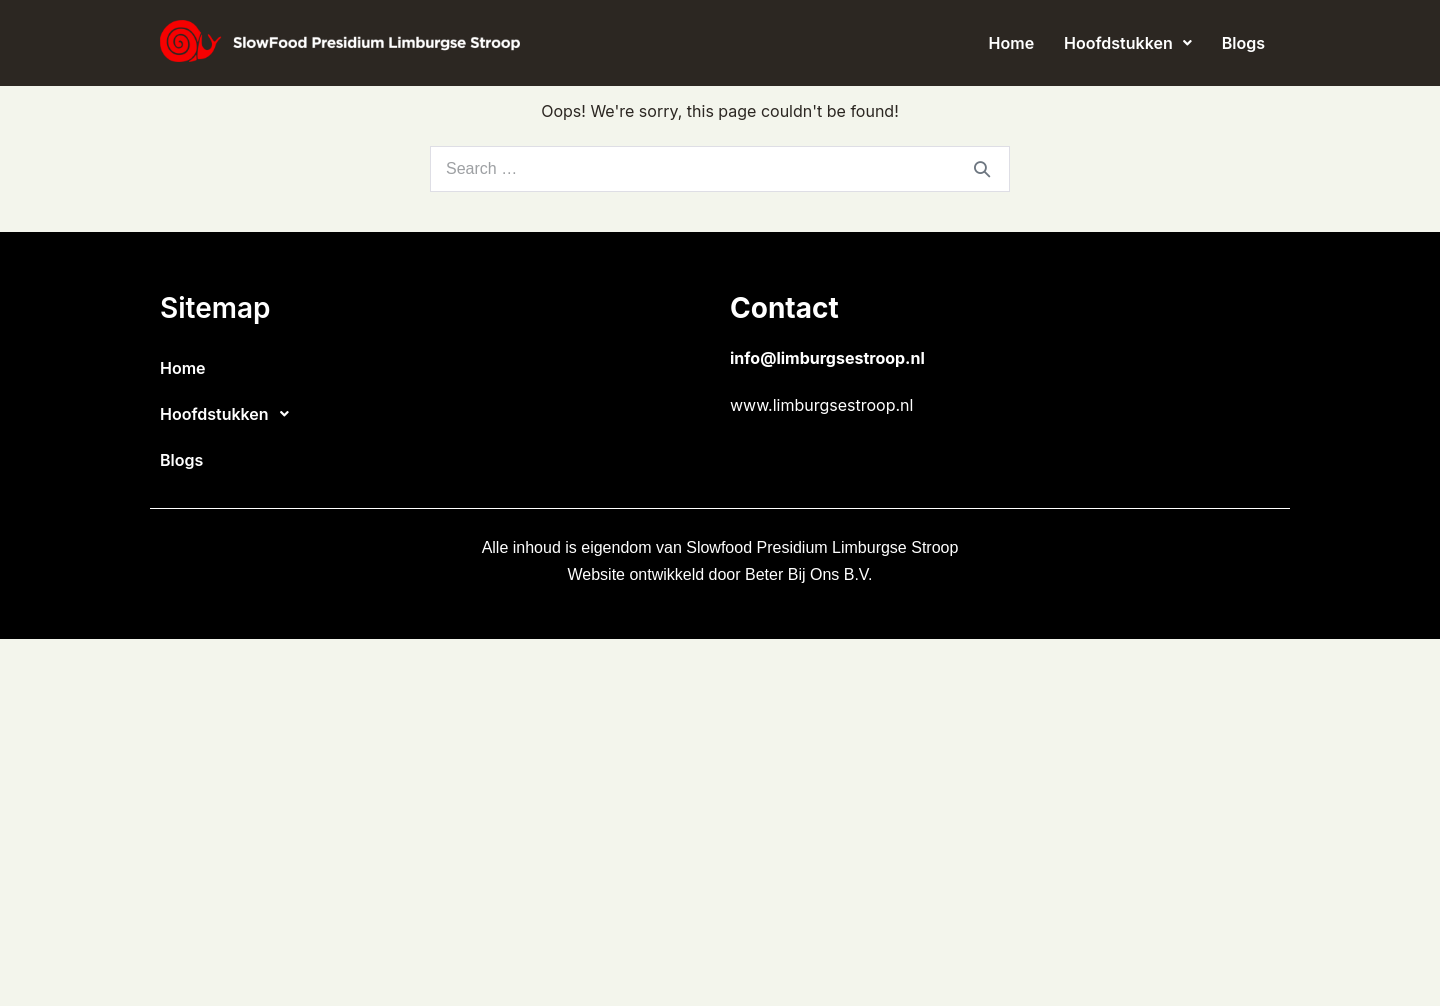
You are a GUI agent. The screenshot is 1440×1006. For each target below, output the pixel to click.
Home (1012, 43)
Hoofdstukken (1128, 43)
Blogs (1243, 43)
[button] (1128, 43)
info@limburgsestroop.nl (827, 358)
